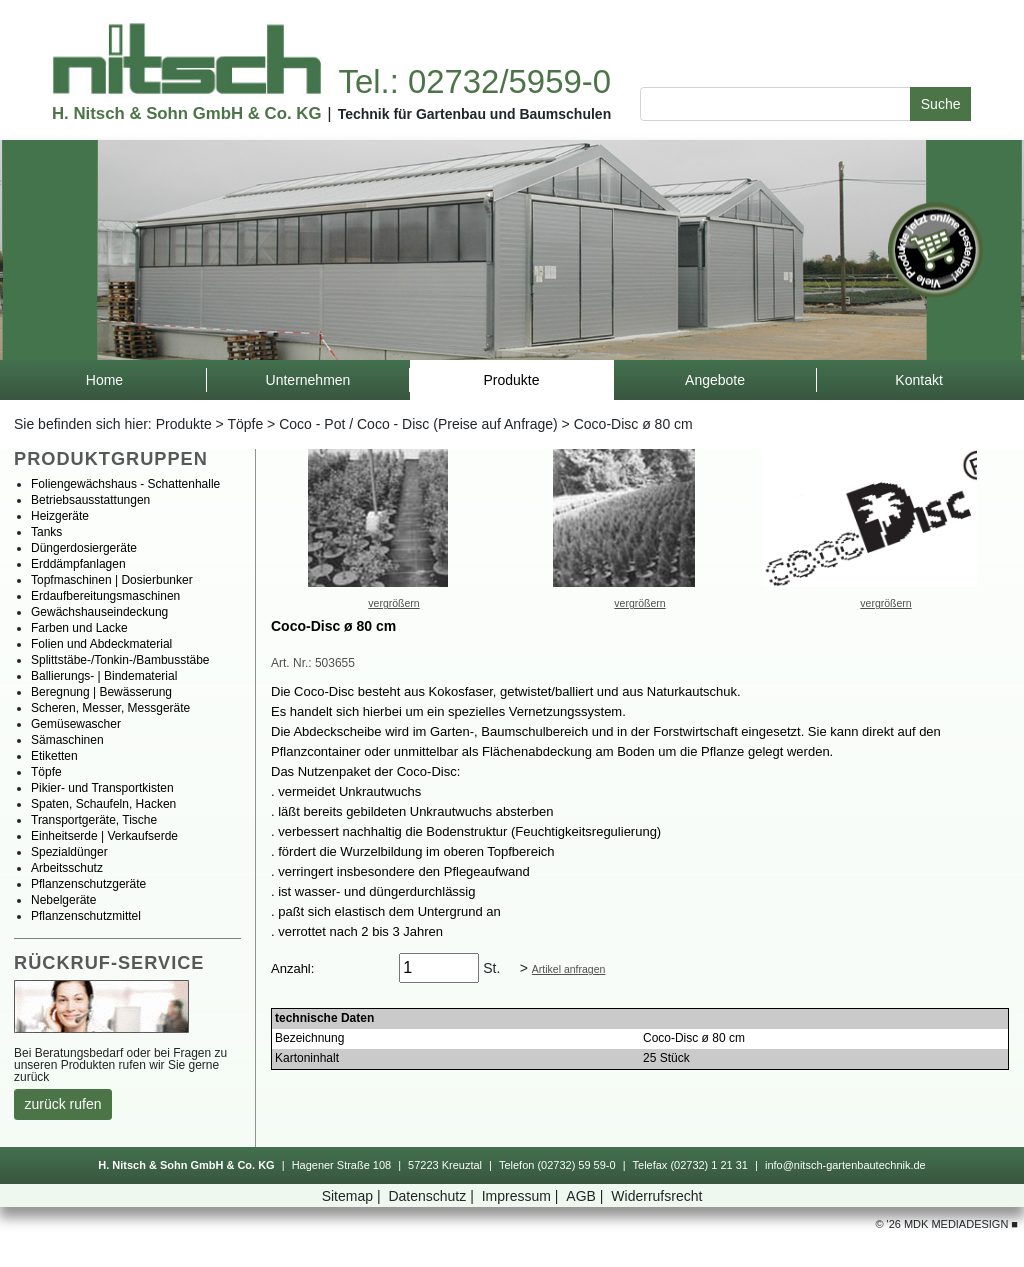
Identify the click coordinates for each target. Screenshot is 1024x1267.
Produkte (184, 424)
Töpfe (245, 424)
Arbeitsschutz (67, 868)
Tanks (46, 532)
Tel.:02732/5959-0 (474, 81)
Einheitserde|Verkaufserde (104, 836)
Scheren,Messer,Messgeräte (110, 708)
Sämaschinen (67, 740)
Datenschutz (432, 1196)
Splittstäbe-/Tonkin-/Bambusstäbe (120, 660)
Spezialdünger (69, 852)
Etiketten (54, 756)
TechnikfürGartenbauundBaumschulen (475, 114)
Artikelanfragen (569, 969)
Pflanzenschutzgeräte (88, 884)
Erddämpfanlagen (78, 564)
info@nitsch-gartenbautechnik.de (845, 1165)
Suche (941, 104)
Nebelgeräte (63, 900)
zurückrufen (63, 1104)
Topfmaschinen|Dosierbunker (112, 580)
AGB (586, 1196)
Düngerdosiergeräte (84, 548)
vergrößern (393, 603)
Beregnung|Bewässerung (101, 692)
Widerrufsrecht (656, 1196)
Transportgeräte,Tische (94, 820)
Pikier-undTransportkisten (102, 788)
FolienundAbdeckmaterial (101, 644)
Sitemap (353, 1196)
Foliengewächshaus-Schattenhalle (125, 484)
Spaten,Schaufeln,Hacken (103, 804)
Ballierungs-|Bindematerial (104, 676)
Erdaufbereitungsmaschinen (105, 596)
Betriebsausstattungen (90, 500)
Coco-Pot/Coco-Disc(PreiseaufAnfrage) (418, 424)
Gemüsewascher (76, 724)
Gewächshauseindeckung (99, 612)
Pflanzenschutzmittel (86, 916)
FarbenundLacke (79, 628)
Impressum (522, 1196)
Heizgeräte (60, 516)
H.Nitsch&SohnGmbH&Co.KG (186, 113)
